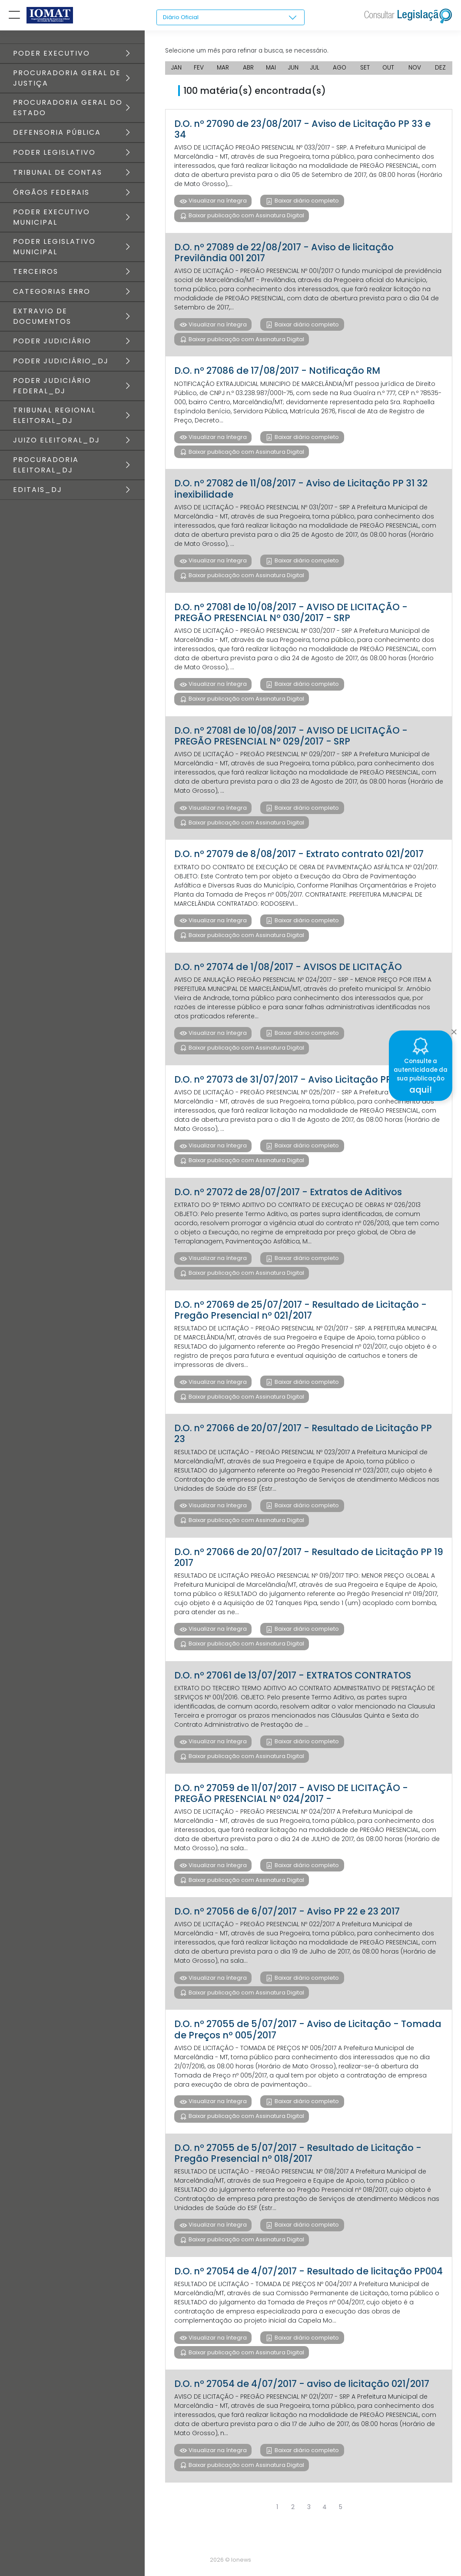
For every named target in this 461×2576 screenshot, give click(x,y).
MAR (222, 69)
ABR (248, 69)
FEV (199, 69)
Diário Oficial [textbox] (182, 17)
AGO (340, 69)
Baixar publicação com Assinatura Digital (245, 218)
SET (366, 69)
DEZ (440, 69)
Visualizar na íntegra (217, 203)
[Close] (454, 1029)
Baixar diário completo (307, 203)
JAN (176, 69)
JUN (293, 69)
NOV (415, 69)
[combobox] (230, 18)
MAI (271, 69)
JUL (315, 69)
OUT (389, 69)
